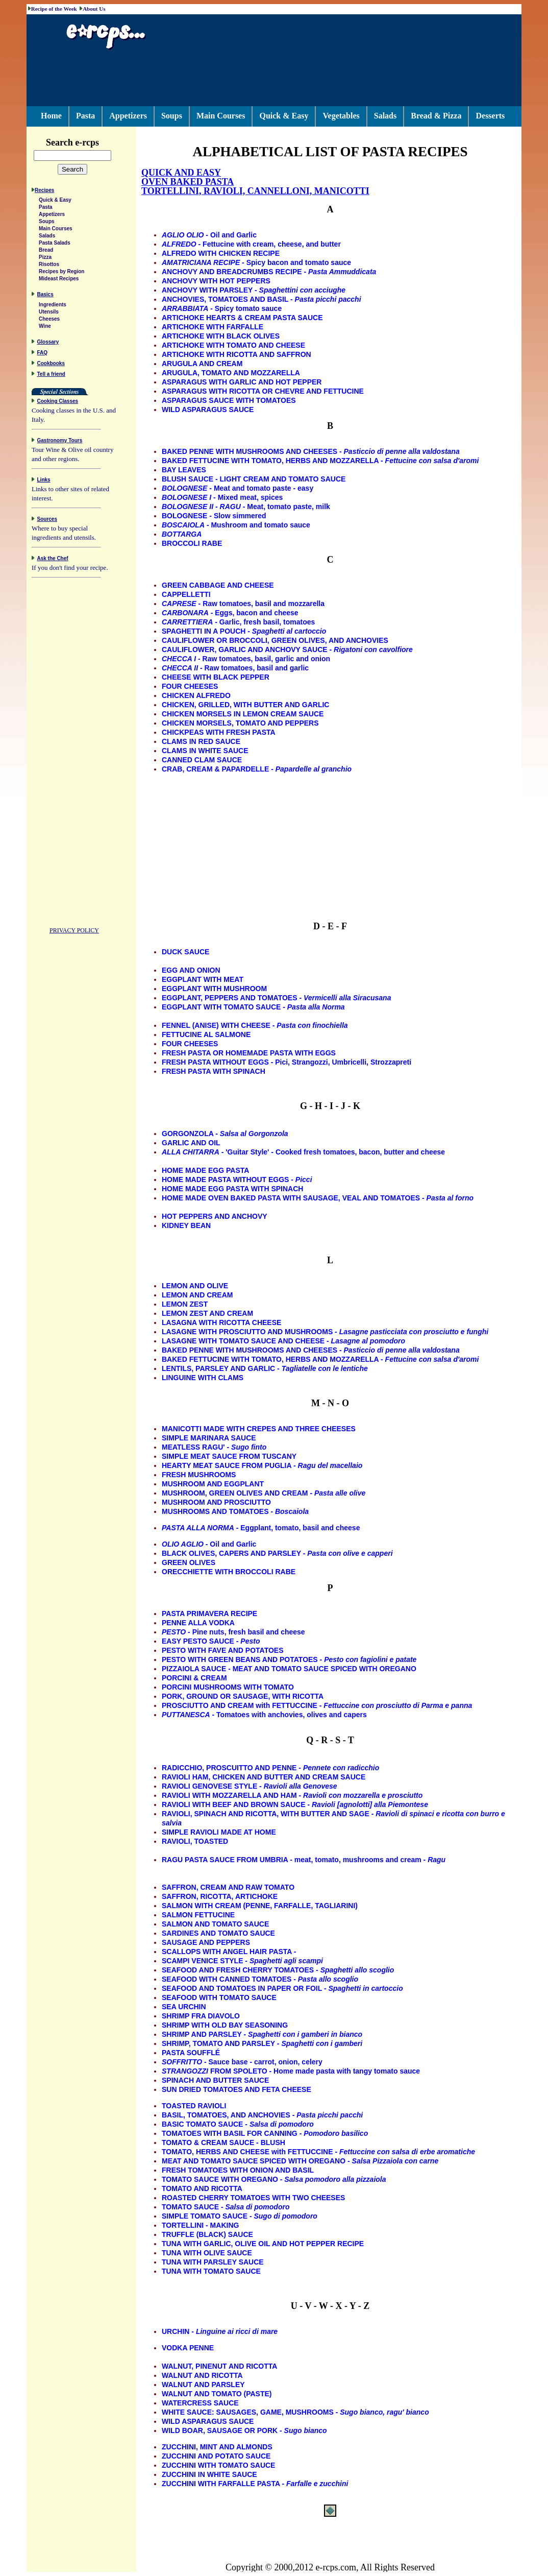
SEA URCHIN (184, 2007)
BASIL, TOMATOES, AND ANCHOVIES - (262, 2115)
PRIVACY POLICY (74, 931)
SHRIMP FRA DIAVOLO (201, 2016)
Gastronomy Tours (60, 442)
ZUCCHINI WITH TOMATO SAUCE (218, 2465)
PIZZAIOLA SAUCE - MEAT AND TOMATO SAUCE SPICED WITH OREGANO (289, 1669)
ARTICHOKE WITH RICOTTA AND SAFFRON (236, 354)
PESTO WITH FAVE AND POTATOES (223, 1650)
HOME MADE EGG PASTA (205, 1170)
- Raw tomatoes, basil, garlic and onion (246, 659)
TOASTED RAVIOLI (194, 2106)
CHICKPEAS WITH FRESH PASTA (219, 732)
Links (44, 481)
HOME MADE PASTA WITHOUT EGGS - (237, 1179)
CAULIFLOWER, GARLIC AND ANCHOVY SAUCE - (287, 649)
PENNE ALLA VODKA (198, 1623)
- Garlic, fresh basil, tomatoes (238, 622)
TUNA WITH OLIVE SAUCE (207, 2253)
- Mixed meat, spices (222, 497)
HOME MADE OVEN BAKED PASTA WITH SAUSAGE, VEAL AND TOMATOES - (318, 1198)
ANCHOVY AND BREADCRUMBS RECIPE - (269, 272)
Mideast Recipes (59, 280)
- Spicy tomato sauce (222, 308)
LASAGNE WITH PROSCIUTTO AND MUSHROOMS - (325, 1332)
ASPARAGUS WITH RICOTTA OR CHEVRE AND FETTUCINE (263, 391)
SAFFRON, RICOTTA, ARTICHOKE (220, 1896)
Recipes (44, 192)
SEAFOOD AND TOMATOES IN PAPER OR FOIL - (282, 1988)
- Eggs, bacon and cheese (230, 613)
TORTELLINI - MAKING (200, 2225)
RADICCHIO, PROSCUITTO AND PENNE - (270, 1768)
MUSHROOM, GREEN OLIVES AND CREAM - (263, 1493)
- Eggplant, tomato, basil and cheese (261, 1528)
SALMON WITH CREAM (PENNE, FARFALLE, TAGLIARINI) (260, 1905)
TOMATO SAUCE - (225, 2207)
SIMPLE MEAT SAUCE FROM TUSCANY (229, 1456)
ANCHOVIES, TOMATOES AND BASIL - (261, 299)
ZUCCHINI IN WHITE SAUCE (209, 2474)
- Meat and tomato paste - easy (237, 488)
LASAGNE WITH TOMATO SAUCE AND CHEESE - (283, 1341)
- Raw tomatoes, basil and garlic (235, 668)
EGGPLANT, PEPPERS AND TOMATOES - (276, 998)
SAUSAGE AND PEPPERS (206, 1942)
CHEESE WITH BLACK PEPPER (215, 677)
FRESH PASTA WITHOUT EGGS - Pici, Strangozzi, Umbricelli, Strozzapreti (286, 1062)
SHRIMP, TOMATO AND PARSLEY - (262, 2043)
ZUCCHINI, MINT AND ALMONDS (217, 2447)
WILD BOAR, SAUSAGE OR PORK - (244, 2430)
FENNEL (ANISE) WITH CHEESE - (255, 1025)
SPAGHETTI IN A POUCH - (244, 631)
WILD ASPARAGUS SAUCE (208, 409)
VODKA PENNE (188, 2348)
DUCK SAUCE (185, 952)
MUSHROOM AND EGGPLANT (213, 1484)
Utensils (49, 313)
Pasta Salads (54, 244)
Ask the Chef (52, 560)
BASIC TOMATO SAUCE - (238, 2124)
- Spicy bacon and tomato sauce (256, 262)
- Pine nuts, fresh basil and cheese (233, 1632)
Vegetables (340, 115)
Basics (45, 296)
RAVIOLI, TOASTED (195, 1841)
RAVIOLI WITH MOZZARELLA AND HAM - (292, 1795)
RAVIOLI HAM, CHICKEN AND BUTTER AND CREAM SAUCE (263, 1777)
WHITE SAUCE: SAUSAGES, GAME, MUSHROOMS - (295, 2412)
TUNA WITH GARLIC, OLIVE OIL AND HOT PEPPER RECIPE (263, 2244)
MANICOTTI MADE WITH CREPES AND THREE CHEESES (259, 1429)
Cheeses (49, 320)
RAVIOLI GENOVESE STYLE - (249, 1786)
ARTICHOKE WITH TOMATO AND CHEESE (233, 345)
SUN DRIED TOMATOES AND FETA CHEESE (236, 2089)
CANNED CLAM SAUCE (202, 760)
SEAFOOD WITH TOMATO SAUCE (219, 1997)
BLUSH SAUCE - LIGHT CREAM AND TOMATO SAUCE (253, 479)
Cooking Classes (58, 402)
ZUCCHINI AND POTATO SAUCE (216, 2456)
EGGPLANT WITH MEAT (202, 979)
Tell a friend (51, 375)
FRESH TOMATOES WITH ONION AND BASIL (238, 2170)
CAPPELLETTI (186, 594)
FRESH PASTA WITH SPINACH (213, 1071)
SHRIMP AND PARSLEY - (262, 2034)
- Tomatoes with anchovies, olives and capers (264, 1715)
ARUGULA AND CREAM (202, 363)
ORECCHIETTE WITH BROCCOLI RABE (228, 1572)
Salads (385, 115)
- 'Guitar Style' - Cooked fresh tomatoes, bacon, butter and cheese (303, 1152)
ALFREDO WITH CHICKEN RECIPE (221, 253)
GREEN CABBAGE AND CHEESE (218, 585)
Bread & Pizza (436, 115)
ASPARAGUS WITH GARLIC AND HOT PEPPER (241, 382)
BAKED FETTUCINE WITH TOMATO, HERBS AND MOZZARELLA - (320, 460)
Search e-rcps (83, 142)
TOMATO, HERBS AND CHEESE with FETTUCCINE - (318, 2152)
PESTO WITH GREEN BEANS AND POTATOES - (289, 1659)
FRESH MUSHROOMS (199, 1475)
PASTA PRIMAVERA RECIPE (209, 1613)
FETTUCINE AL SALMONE (206, 1034)
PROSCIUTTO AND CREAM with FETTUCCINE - (317, 1705)
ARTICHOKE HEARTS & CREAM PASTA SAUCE (242, 318)
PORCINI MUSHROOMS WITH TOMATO (228, 1687)
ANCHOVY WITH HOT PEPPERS (216, 281)
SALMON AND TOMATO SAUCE (215, 1924)
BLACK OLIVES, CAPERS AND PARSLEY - (277, 1553)
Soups (171, 115)
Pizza (45, 258)
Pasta (85, 115)
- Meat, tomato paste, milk (246, 506)
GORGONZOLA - (225, 1133)
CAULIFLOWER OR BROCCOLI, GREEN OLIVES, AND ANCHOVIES (275, 640)
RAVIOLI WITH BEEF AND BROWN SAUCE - (295, 1804)
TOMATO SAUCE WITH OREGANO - (274, 2179)
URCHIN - (220, 2331)
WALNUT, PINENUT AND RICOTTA (219, 2366)
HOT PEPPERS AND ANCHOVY (214, 1216)
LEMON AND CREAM (197, 1295)
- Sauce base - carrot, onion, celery (242, 2062)
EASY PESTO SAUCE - (211, 1641)
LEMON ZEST (185, 1304)
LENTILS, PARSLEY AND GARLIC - (265, 1368)
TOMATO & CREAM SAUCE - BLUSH (223, 2142)
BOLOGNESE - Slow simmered (214, 516)
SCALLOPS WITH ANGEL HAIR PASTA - (229, 1951)
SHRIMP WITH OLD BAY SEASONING (225, 2025)
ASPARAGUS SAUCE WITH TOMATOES (229, 400)
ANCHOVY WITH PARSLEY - (253, 290)
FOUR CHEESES (190, 686)
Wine (45, 327)
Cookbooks (51, 365)
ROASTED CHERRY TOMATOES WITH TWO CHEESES (253, 2198)
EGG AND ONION (191, 970)
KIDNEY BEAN (186, 1225)
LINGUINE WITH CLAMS (202, 1378)
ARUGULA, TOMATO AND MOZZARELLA (231, 373)
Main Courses (220, 115)
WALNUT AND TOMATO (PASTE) (216, 2394)
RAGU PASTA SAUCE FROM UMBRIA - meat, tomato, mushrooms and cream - (303, 1860)
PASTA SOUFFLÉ (191, 2053)
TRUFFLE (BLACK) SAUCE (207, 2234)
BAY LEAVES (184, 470)
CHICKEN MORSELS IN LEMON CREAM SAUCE (242, 714)
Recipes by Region (61, 273)
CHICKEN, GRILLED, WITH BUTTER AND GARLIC (245, 705)
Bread (46, 251)
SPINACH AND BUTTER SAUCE (215, 2080)
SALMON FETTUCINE (198, 1915)
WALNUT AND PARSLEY (203, 2384)
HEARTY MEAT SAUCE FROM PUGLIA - (262, 1465)
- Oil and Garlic (209, 235)
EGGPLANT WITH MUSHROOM (214, 988)
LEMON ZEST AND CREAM (207, 1313)
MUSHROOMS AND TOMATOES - (235, 1511)
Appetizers (128, 115)
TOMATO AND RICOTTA (202, 2188)
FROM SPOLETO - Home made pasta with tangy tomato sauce (291, 2071)
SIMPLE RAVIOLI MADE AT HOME (219, 1832)
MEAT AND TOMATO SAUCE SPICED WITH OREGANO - (300, 2161)
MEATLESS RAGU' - (214, 1447)
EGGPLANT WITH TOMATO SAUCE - (253, 1007)
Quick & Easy (283, 115)
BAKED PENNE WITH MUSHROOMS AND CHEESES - (311, 451)
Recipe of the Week (54, 9)
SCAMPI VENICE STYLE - (242, 1961)
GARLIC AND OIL (191, 1143)
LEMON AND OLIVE (195, 1286)
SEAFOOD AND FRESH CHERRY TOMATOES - (278, 1970)
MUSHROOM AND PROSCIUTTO (216, 1502)
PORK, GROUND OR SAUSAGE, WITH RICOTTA (242, 1696)
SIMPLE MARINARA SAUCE (209, 1438)
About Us (94, 9)
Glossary (48, 343)
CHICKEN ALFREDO (196, 695)
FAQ (42, 354)
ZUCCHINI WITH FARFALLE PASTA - (255, 2483)
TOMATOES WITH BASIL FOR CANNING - (265, 2133)
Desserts (490, 115)
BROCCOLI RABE (192, 543)
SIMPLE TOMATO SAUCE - (239, 2216)
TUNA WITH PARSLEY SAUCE (213, 2262)
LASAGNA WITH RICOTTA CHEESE (221, 1322)
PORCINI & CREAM (194, 1678)
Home (51, 115)
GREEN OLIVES (188, 1562)
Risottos (49, 266)
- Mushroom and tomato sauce (236, 525)
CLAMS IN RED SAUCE (201, 741)
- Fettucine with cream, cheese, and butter (251, 244)
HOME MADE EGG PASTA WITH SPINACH (232, 1189)
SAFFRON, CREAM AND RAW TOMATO (228, 1887)
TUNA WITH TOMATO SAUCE (211, 2271)
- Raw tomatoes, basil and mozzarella (243, 603)
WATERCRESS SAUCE (200, 2403)
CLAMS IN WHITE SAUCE (205, 751)
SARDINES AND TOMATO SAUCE (218, 1933)
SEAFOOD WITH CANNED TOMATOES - (260, 1979)
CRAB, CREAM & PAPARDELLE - (257, 769)
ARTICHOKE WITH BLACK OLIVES (221, 336)
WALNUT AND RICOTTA (202, 2375)
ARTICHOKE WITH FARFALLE (212, 327)
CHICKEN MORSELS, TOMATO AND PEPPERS (240, 723)
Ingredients (52, 306)
